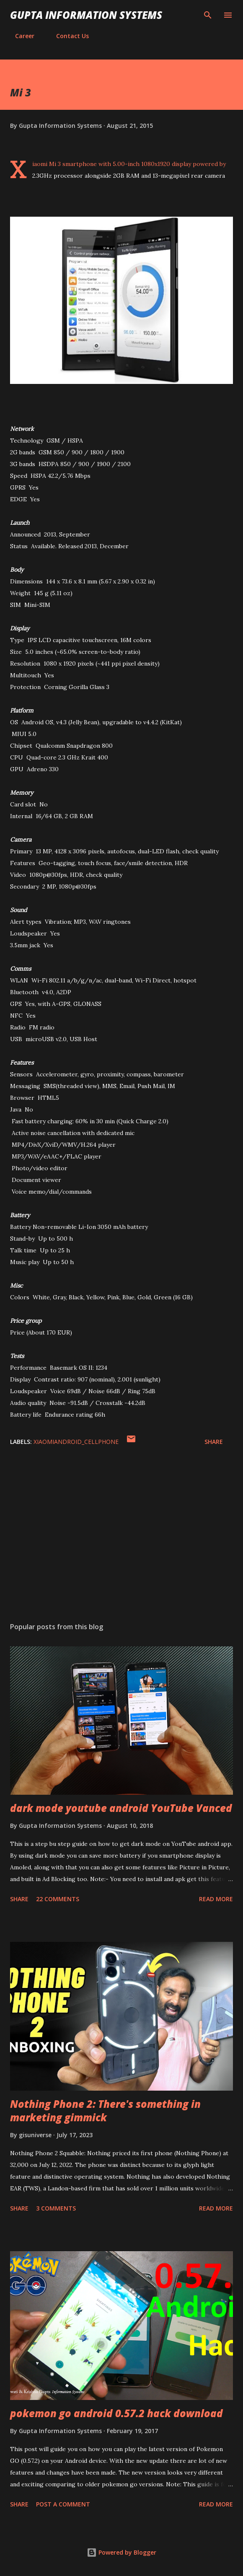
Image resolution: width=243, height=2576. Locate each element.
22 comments (57, 1899)
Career (19, 36)
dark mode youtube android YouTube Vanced (121, 1808)
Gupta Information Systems (86, 15)
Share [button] (213, 1442)
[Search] (208, 15)
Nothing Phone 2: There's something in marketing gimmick (105, 2110)
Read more (216, 1899)
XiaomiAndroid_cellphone (76, 1442)
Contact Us (67, 36)
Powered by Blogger (121, 2552)
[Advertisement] (121, 1536)
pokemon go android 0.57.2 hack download (116, 2413)
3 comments (56, 2208)
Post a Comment (63, 2504)
